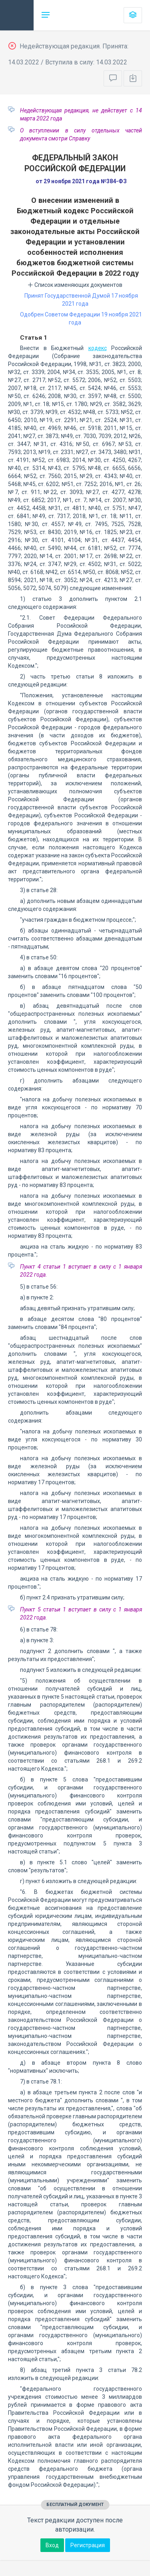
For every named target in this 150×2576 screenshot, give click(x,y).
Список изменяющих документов (75, 285)
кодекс (97, 348)
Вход (52, 2545)
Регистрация (87, 2545)
